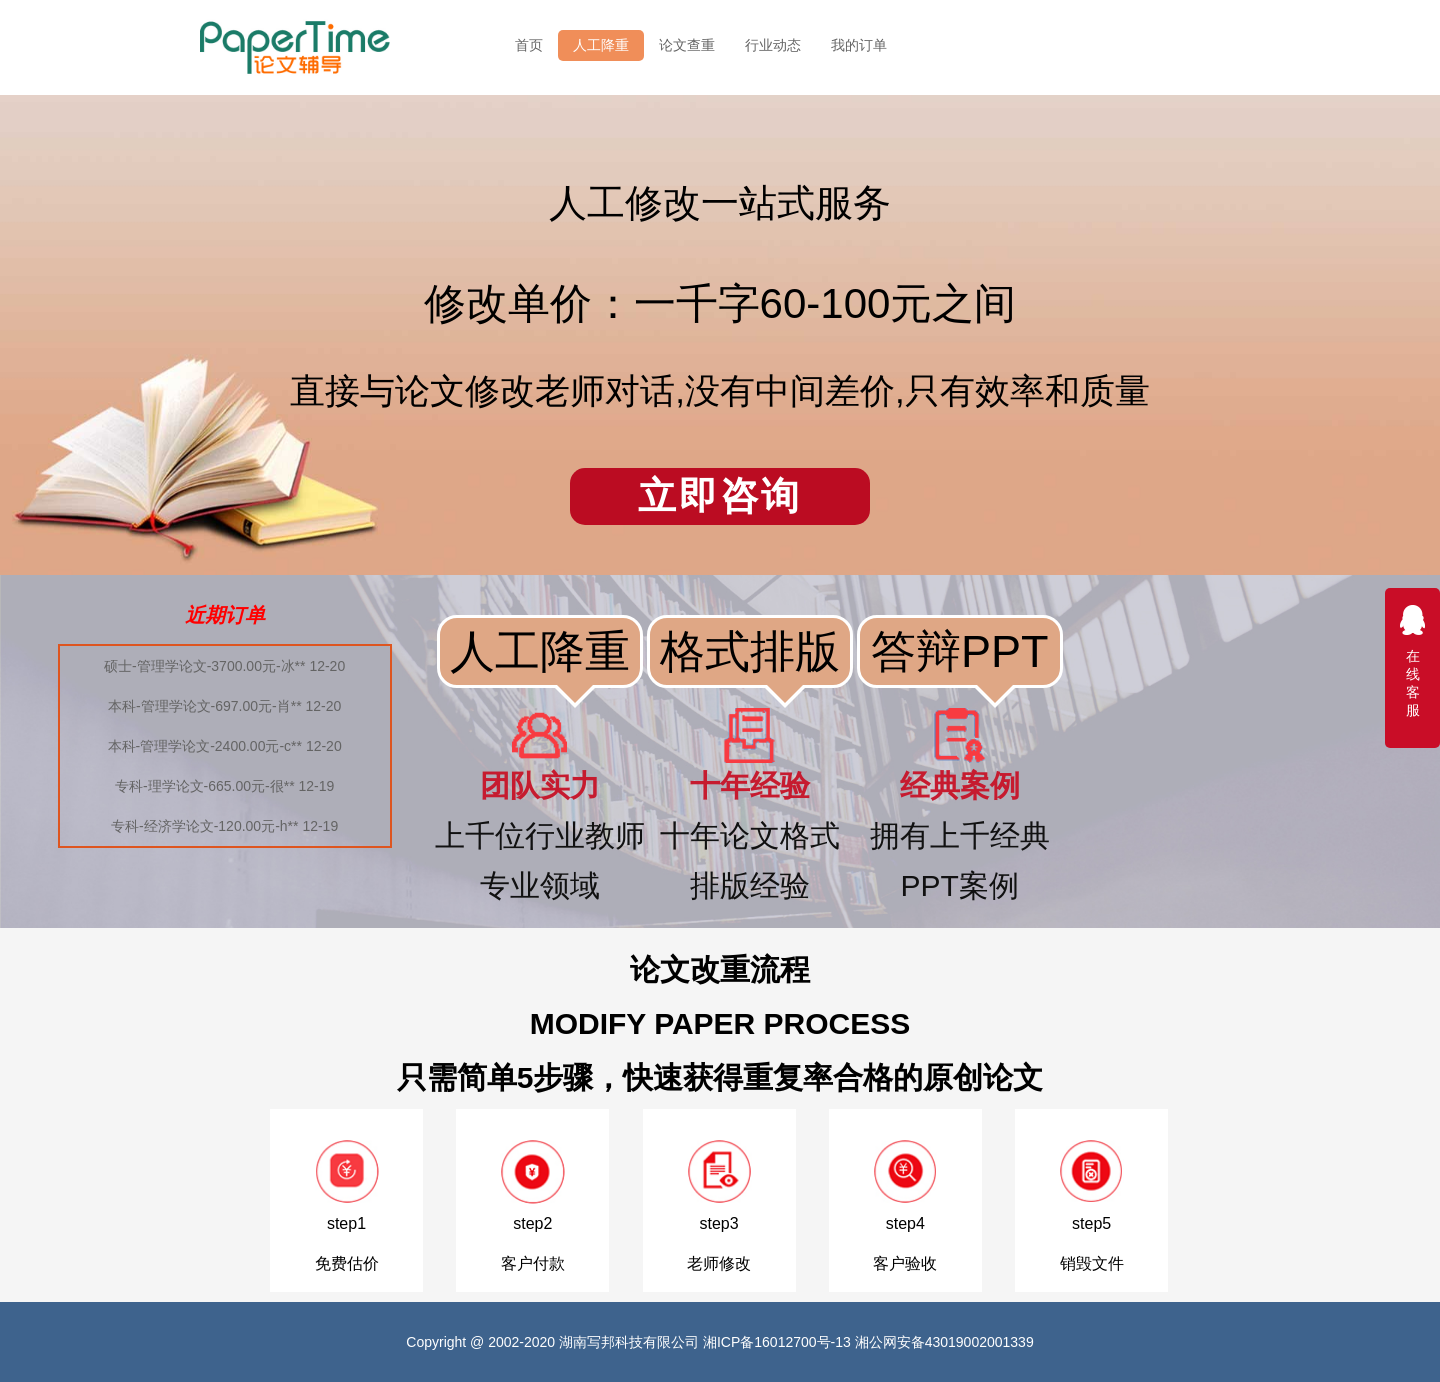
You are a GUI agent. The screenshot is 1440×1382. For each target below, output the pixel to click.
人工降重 (601, 45)
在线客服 (1413, 660)
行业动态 (773, 45)
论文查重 (687, 45)
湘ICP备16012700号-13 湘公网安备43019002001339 (868, 1342)
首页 (529, 45)
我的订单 (859, 45)
